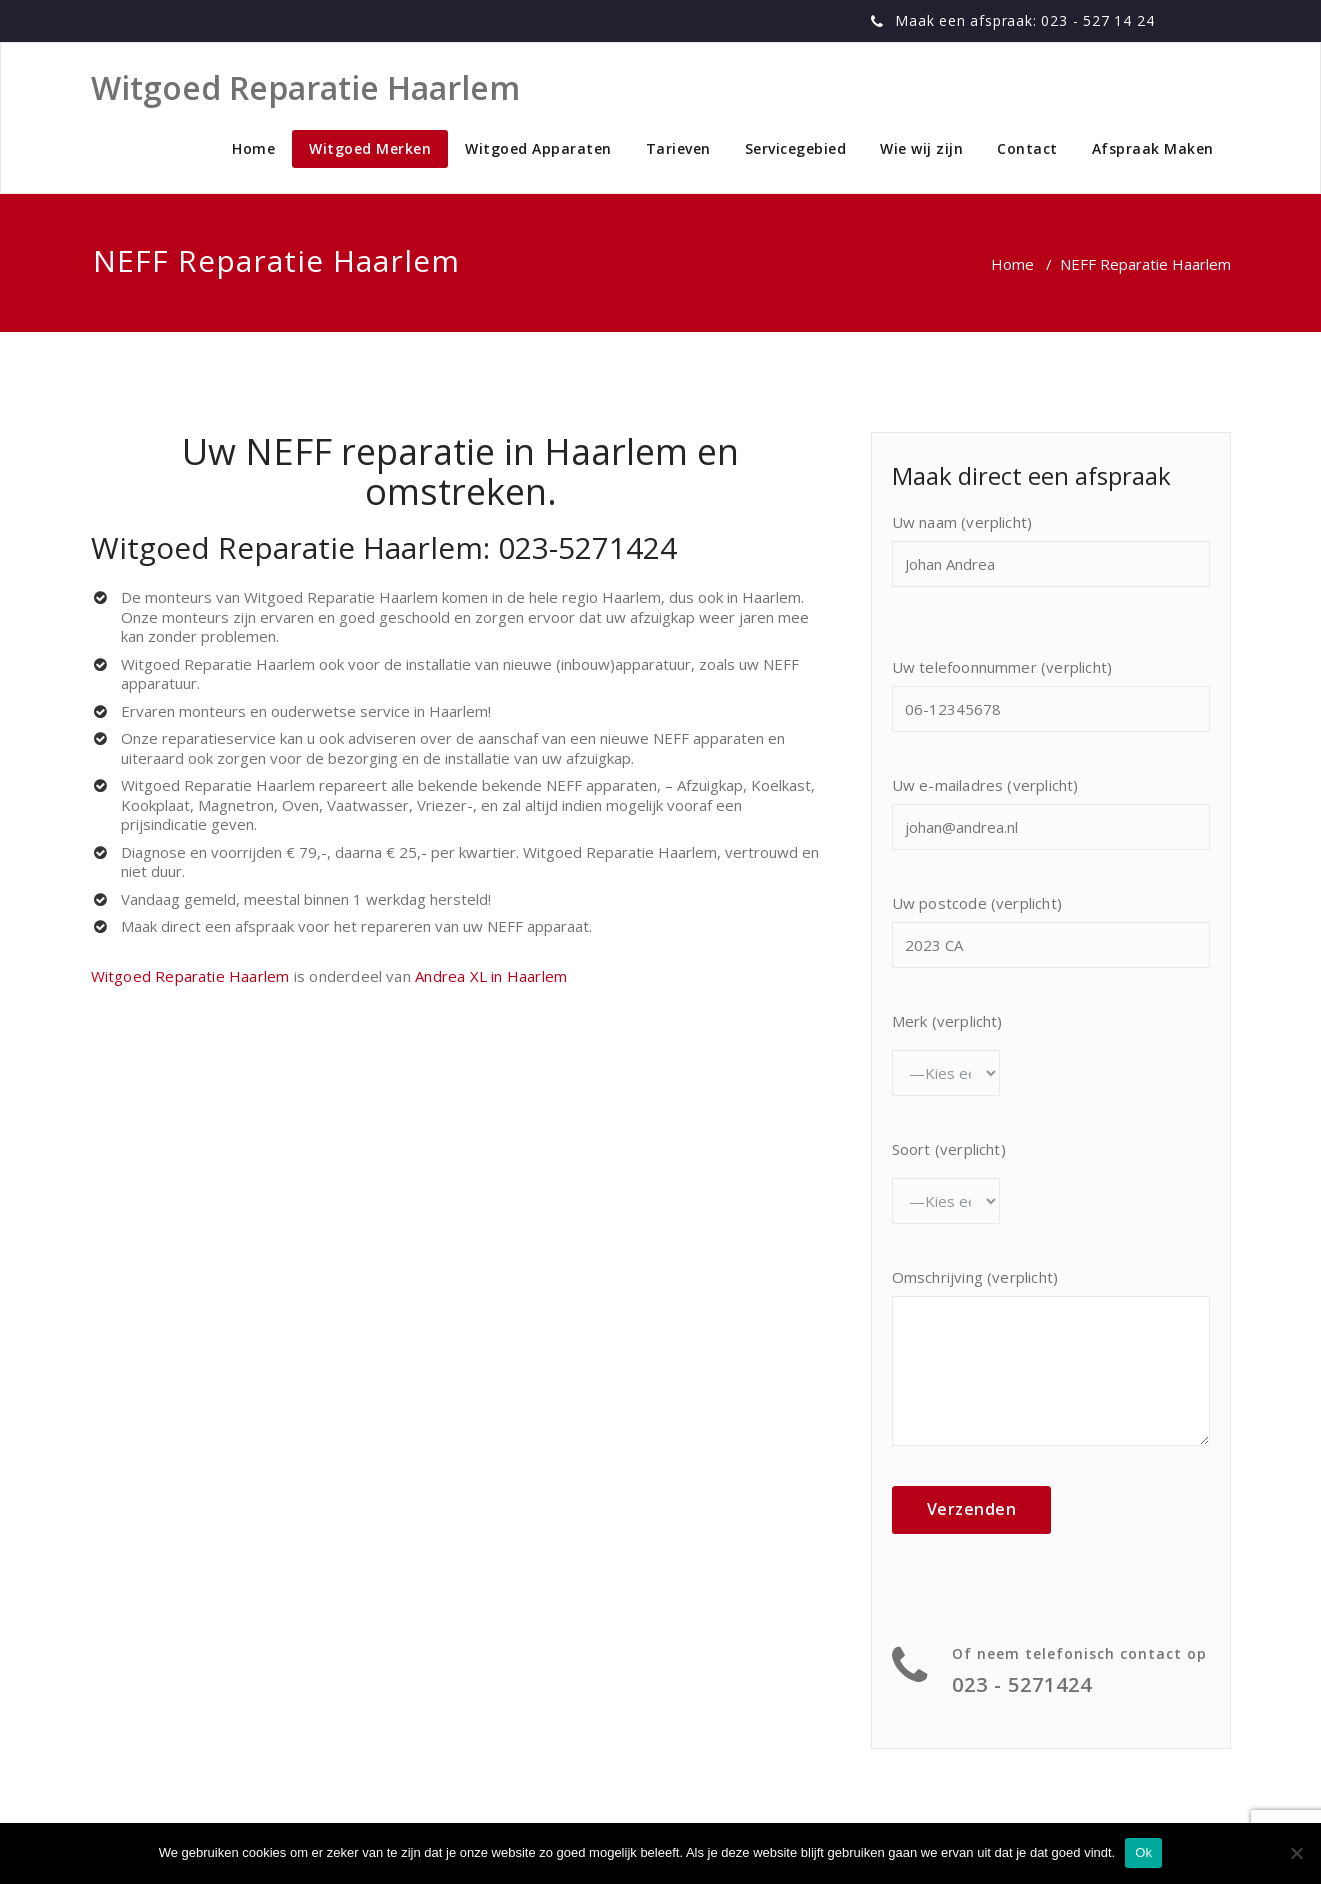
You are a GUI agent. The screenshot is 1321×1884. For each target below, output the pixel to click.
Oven (300, 805)
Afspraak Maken (1153, 148)
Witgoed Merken (370, 148)
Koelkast (781, 785)
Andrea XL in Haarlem (491, 976)
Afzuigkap (710, 785)
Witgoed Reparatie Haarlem (341, 597)
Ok (1143, 1852)
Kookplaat (155, 805)
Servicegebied (796, 148)
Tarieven (678, 148)
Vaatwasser (368, 805)
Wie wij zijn (921, 148)
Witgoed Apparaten (538, 148)
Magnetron (236, 805)
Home (253, 148)
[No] (1296, 1853)
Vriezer (442, 805)
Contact (1027, 148)
